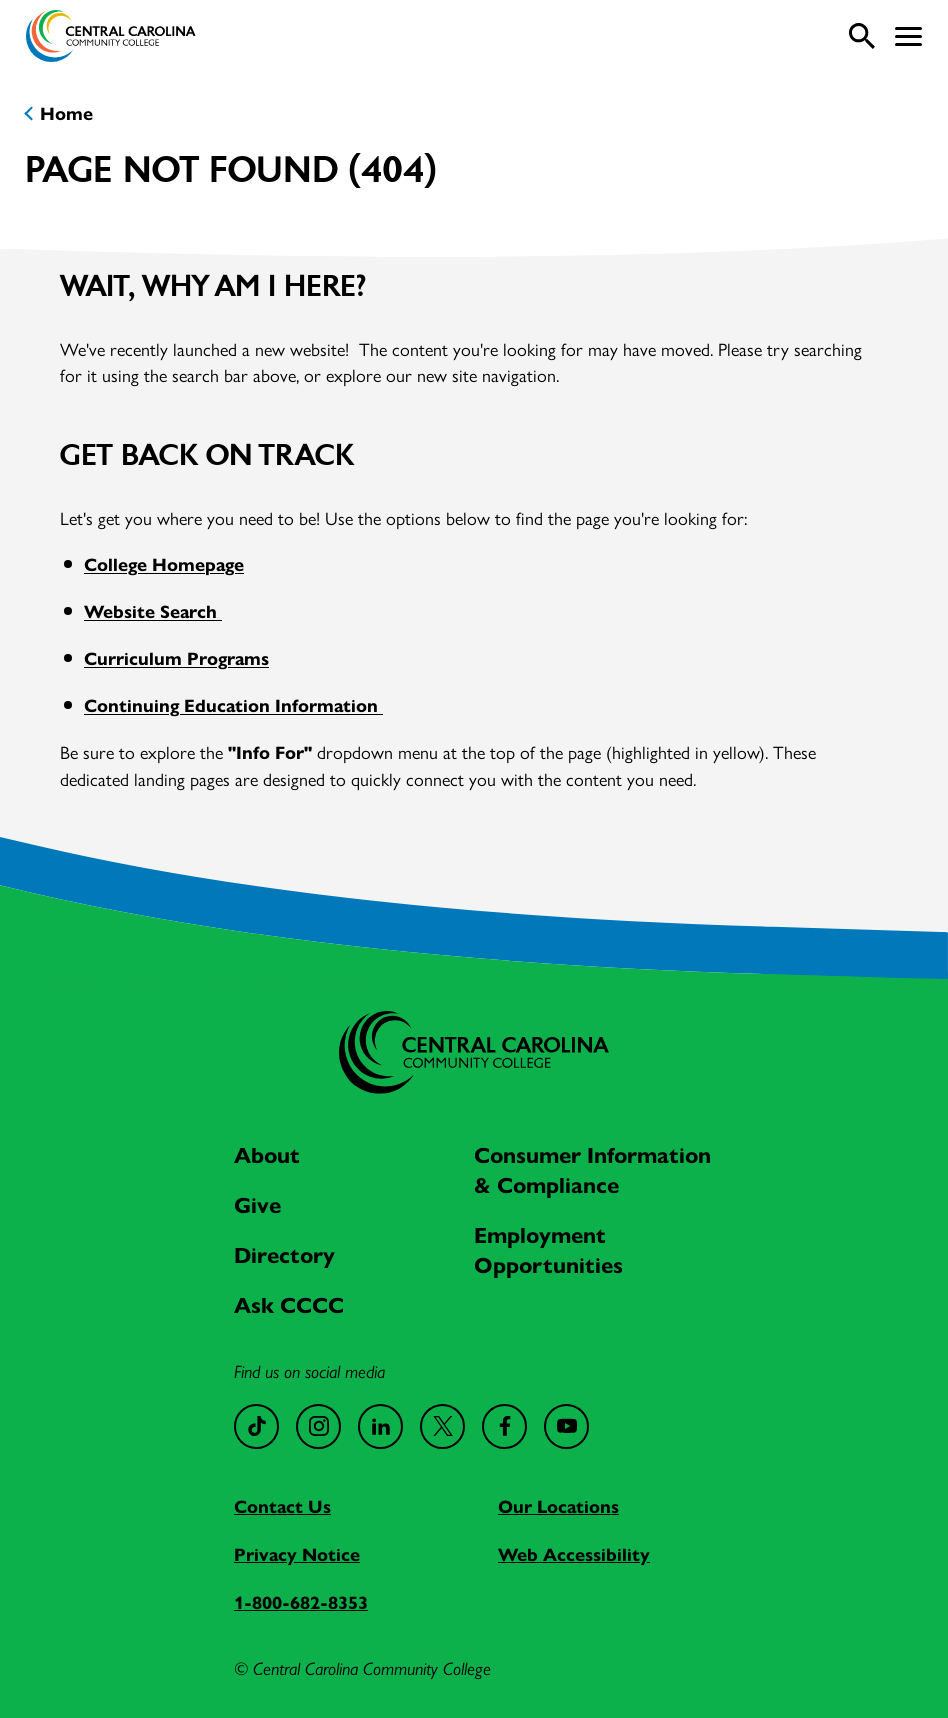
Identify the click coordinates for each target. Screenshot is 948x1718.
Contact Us (282, 1507)
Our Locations (558, 1507)
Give (257, 1205)
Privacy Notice (297, 1555)
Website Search (153, 612)
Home (66, 114)
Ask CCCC (289, 1305)
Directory (284, 1255)
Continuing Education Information (233, 706)
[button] (908, 36)
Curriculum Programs (176, 659)
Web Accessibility (574, 1555)
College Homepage (164, 565)
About (267, 1155)
